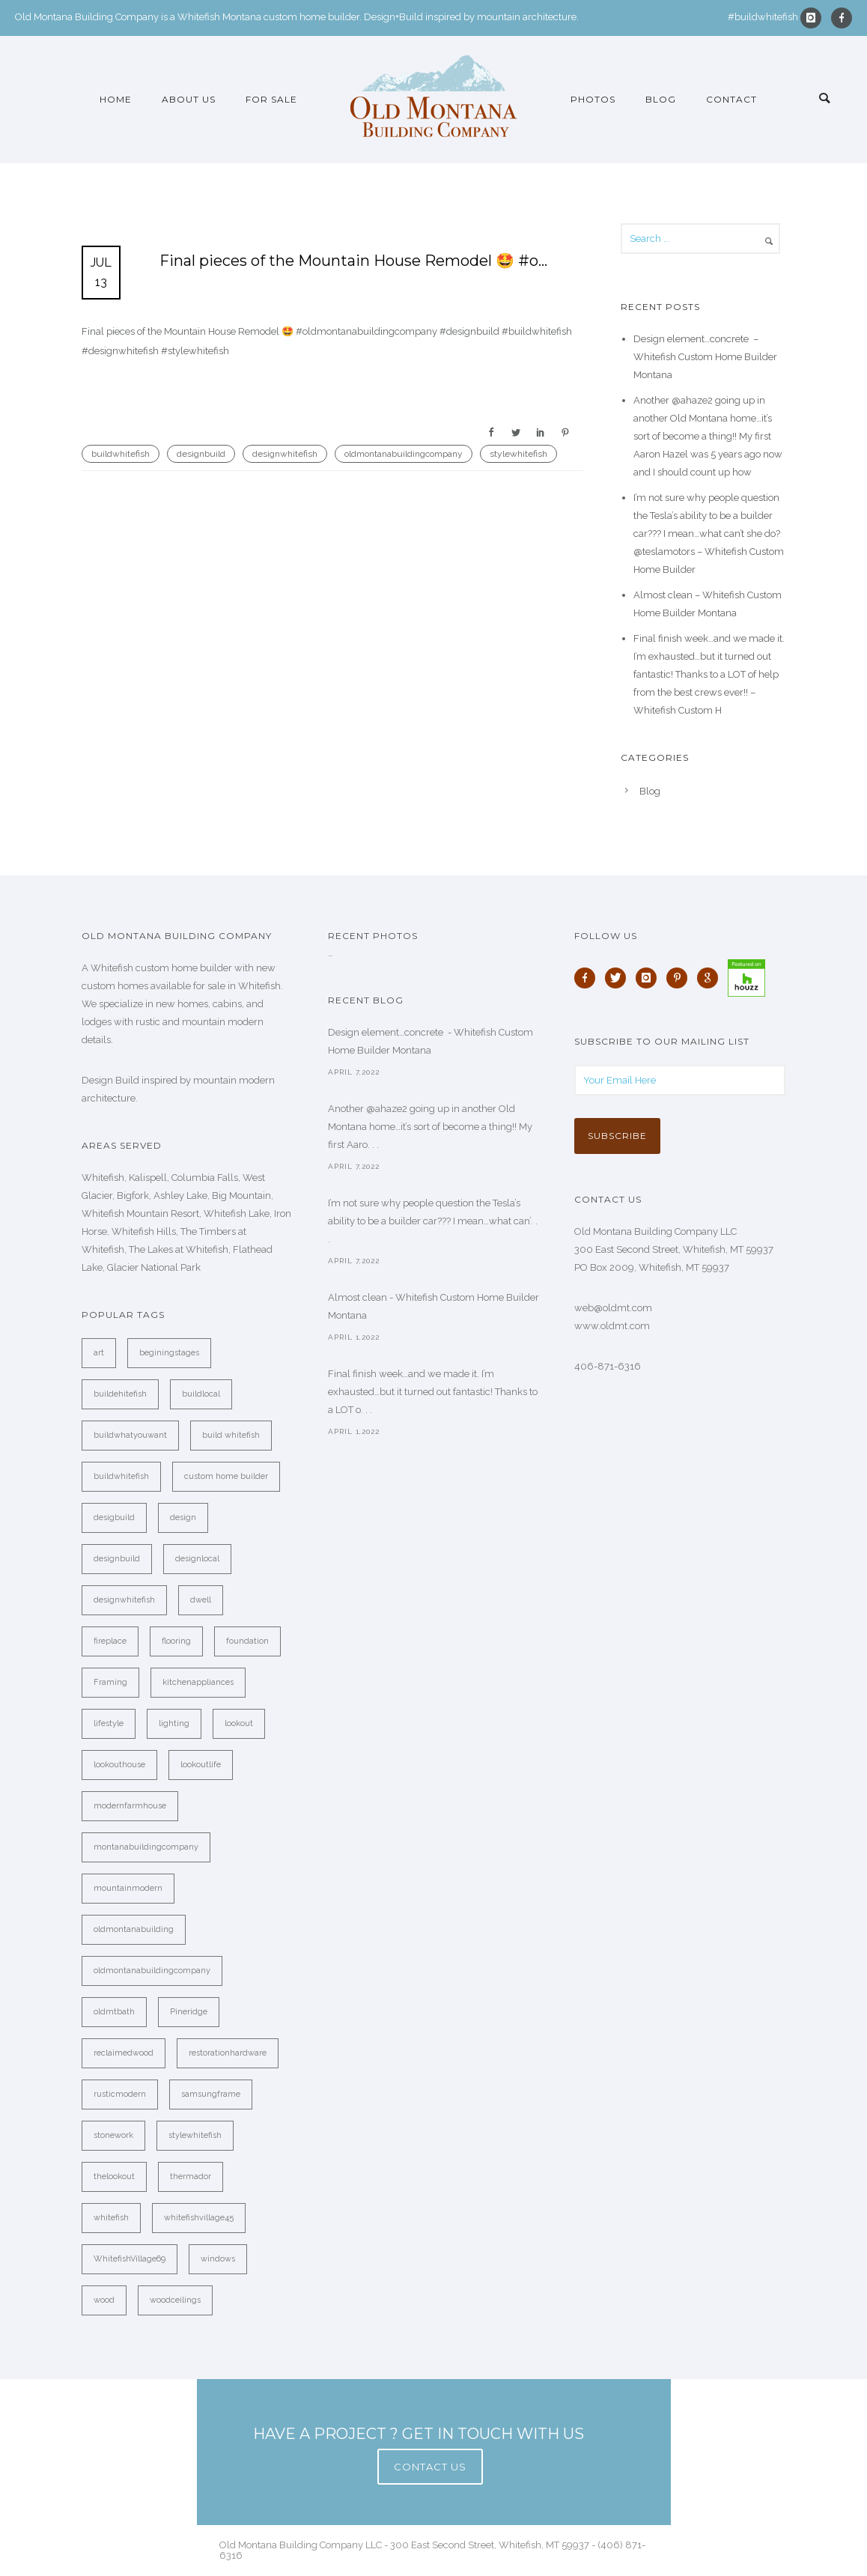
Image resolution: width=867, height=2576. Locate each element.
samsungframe (210, 2094)
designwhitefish (284, 454)
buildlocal (201, 1394)
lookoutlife (200, 1765)
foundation (247, 1641)
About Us (189, 99)
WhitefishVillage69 (129, 2259)
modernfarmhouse (130, 1806)
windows (218, 2259)
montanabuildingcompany (146, 1847)
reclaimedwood (123, 2053)
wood (104, 2300)
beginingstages (169, 1353)
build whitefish (231, 1435)
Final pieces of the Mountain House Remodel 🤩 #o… (353, 261)
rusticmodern (120, 2094)
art (99, 1353)
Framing (110, 1682)
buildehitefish (120, 1394)
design (183, 1517)
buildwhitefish (120, 454)
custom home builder (226, 1476)
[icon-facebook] (841, 17)
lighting (174, 1723)
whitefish (111, 2218)
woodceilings (175, 2300)
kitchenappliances (198, 1682)
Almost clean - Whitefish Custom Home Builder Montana (433, 1306)
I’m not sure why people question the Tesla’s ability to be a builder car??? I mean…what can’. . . (433, 1221)
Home (116, 99)
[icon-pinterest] (680, 977)
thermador (190, 2176)
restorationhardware (228, 2053)
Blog (660, 99)
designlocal (197, 1559)
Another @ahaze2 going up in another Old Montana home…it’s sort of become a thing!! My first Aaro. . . (430, 1126)
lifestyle (109, 1723)
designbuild (201, 454)
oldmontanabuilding (134, 1929)
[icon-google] (711, 977)
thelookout (114, 2176)
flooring (176, 1641)
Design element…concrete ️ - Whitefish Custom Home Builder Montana (430, 1041)
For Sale (271, 99)
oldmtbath (114, 2012)
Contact (731, 99)
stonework (113, 2135)
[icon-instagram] (814, 17)
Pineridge (188, 2012)
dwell (200, 1600)
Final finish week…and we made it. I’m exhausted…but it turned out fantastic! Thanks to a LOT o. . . (433, 1391)
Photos (593, 99)
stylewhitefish (518, 454)
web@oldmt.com (613, 1307)
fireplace (110, 1641)
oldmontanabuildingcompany (403, 454)
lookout (239, 1723)
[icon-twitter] (619, 977)
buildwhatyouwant (130, 1435)
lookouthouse (119, 1765)
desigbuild (114, 1517)
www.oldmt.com (612, 1325)
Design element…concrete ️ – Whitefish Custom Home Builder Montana (705, 356)
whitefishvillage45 (199, 2218)
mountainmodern (128, 1888)
